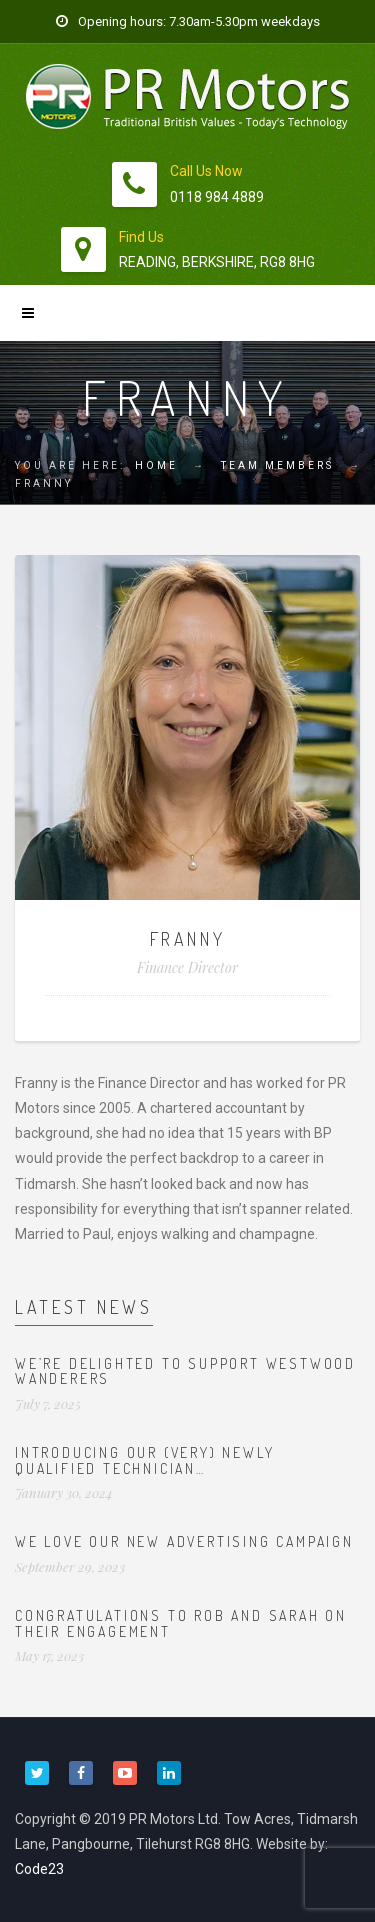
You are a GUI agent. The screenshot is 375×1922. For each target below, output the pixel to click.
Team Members (277, 465)
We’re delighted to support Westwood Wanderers (185, 1371)
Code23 (39, 1869)
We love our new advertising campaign (184, 1541)
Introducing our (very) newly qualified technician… (144, 1460)
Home (156, 465)
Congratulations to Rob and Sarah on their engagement (181, 1623)
